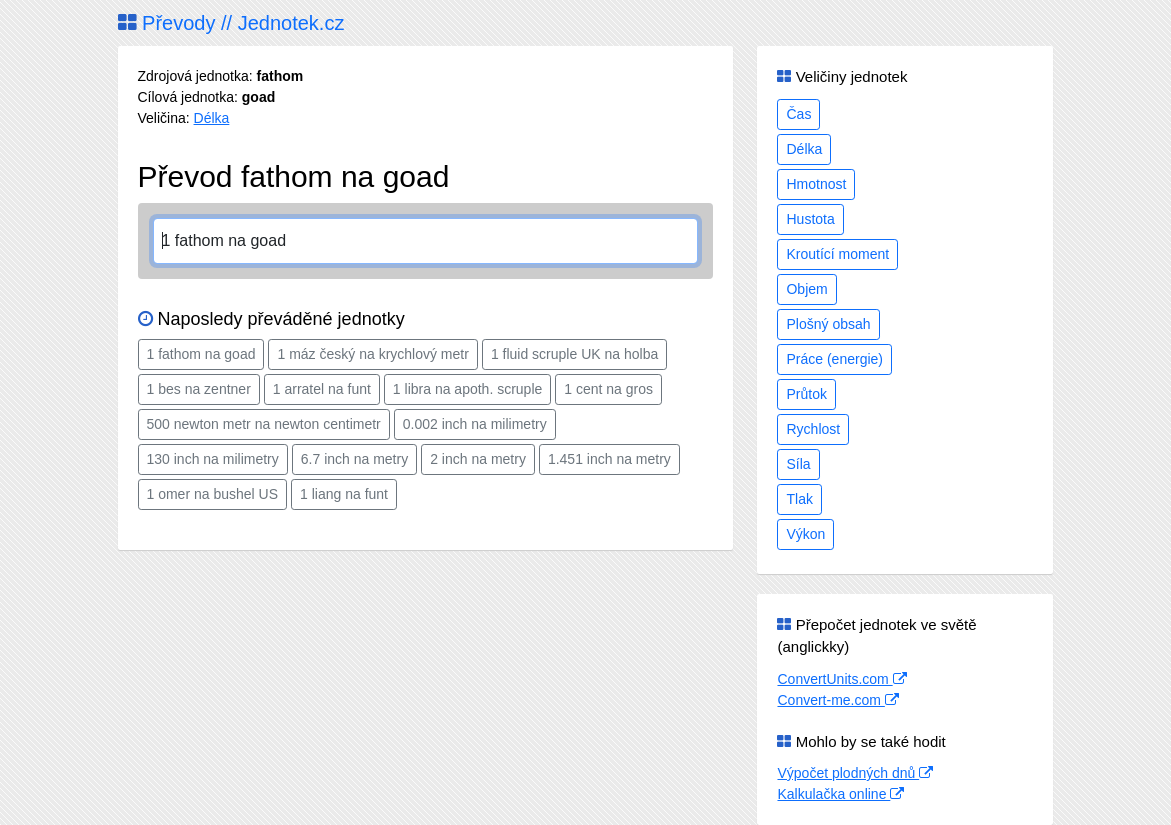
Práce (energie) (834, 359)
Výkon (805, 534)
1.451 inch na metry (609, 459)
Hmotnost (816, 184)
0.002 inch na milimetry (475, 424)
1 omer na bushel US (213, 494)
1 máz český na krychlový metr (372, 354)
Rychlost (813, 429)
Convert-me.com (837, 700)
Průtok (806, 394)
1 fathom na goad (201, 354)
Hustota (810, 219)
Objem (806, 289)
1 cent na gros (608, 389)
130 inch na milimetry (213, 459)
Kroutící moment (837, 254)
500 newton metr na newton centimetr (264, 424)
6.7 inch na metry (354, 459)
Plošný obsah (828, 324)
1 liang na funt (344, 494)
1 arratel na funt (322, 389)
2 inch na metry (478, 459)
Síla (798, 464)
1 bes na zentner (199, 389)
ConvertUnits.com (841, 679)
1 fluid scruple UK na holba (574, 354)
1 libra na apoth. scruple (467, 389)
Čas (798, 114)
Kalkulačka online (840, 794)
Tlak (799, 499)
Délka (212, 118)
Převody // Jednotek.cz (231, 23)
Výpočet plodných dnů (855, 773)
